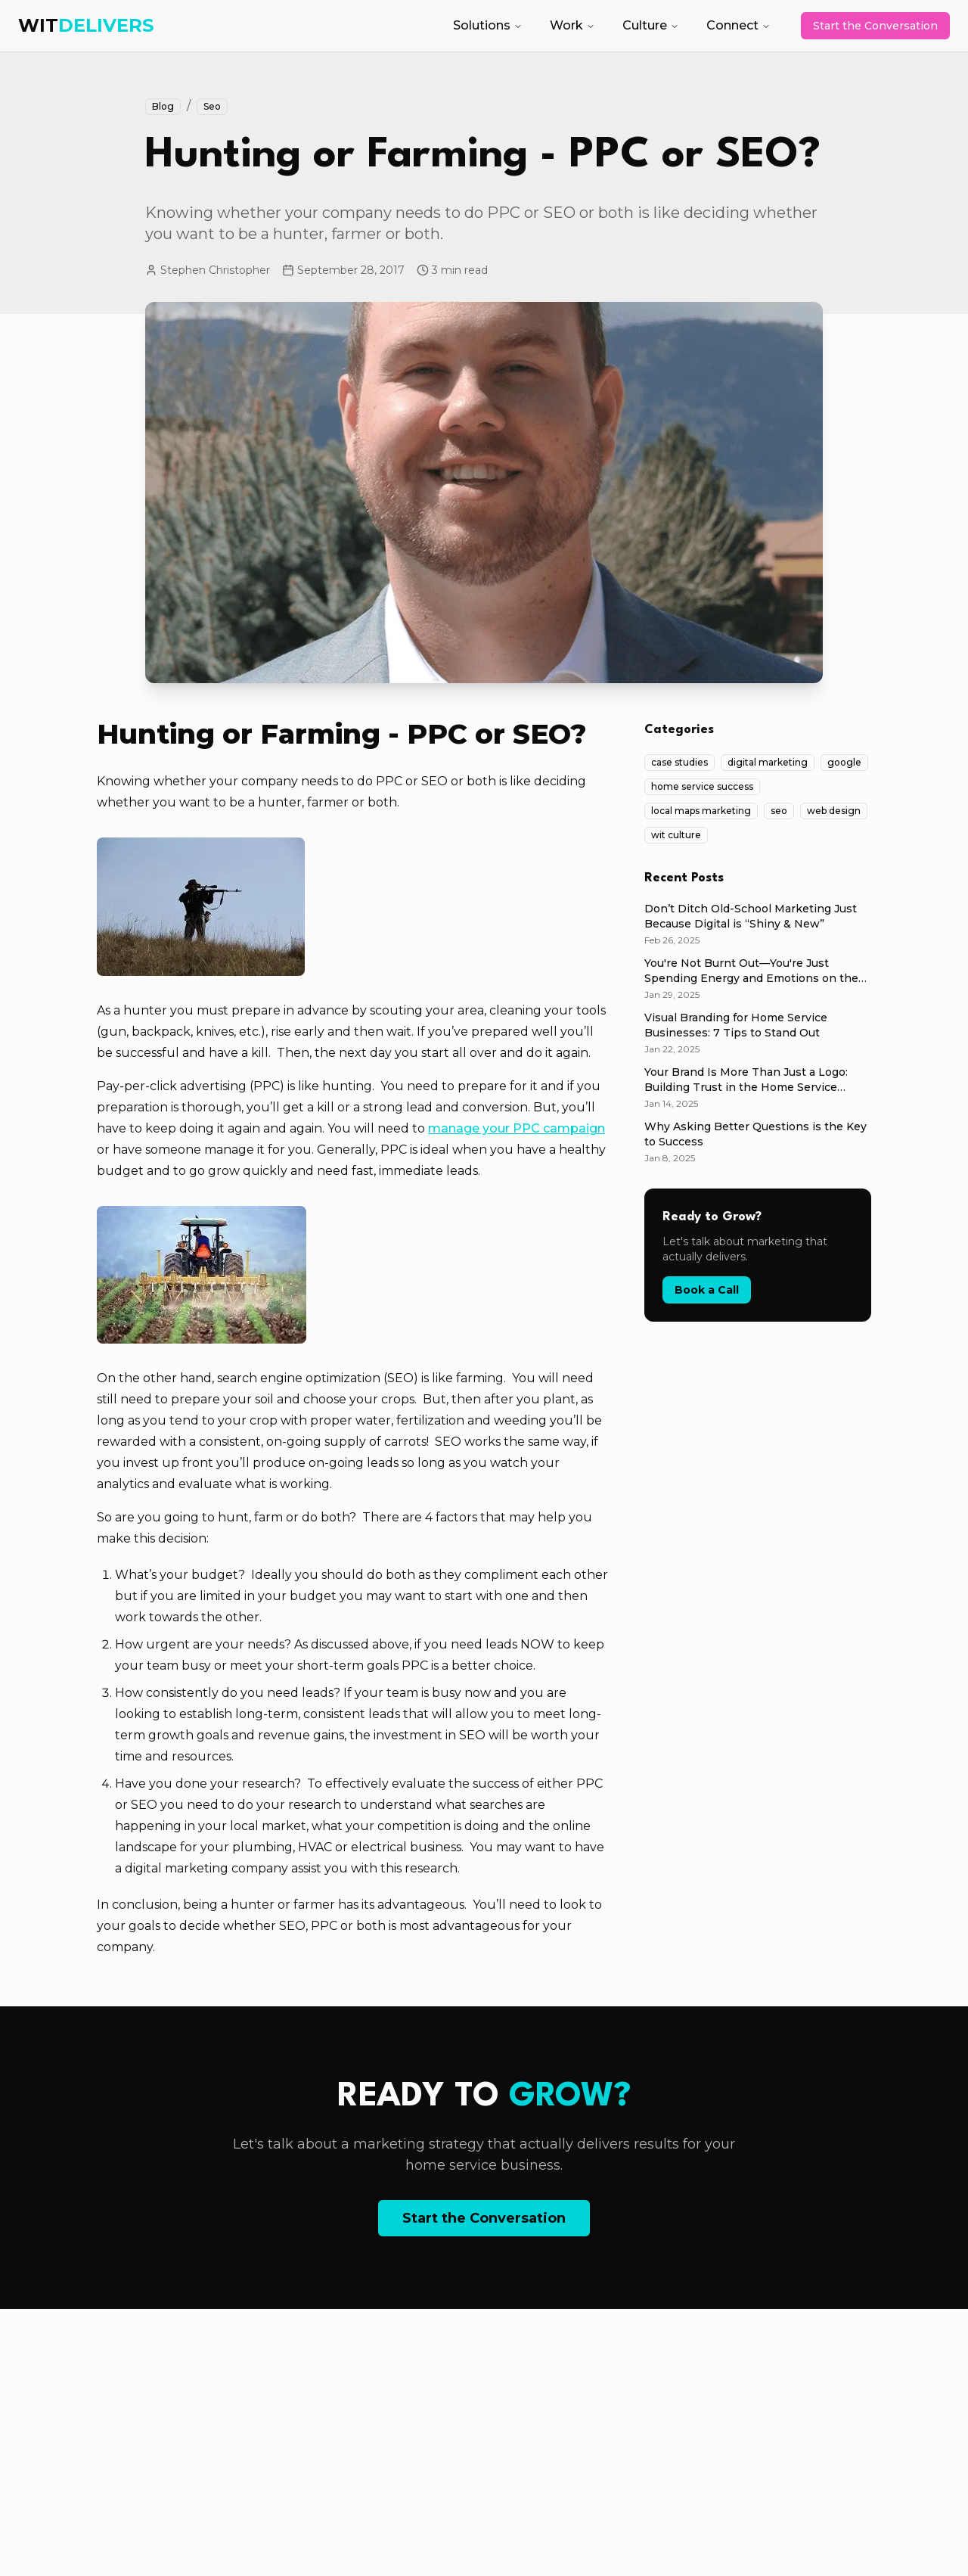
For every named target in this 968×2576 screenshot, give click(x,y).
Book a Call (707, 1290)
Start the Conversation (875, 26)
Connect (738, 25)
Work (572, 25)
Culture (650, 25)
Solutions (488, 25)
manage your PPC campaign (516, 1128)
